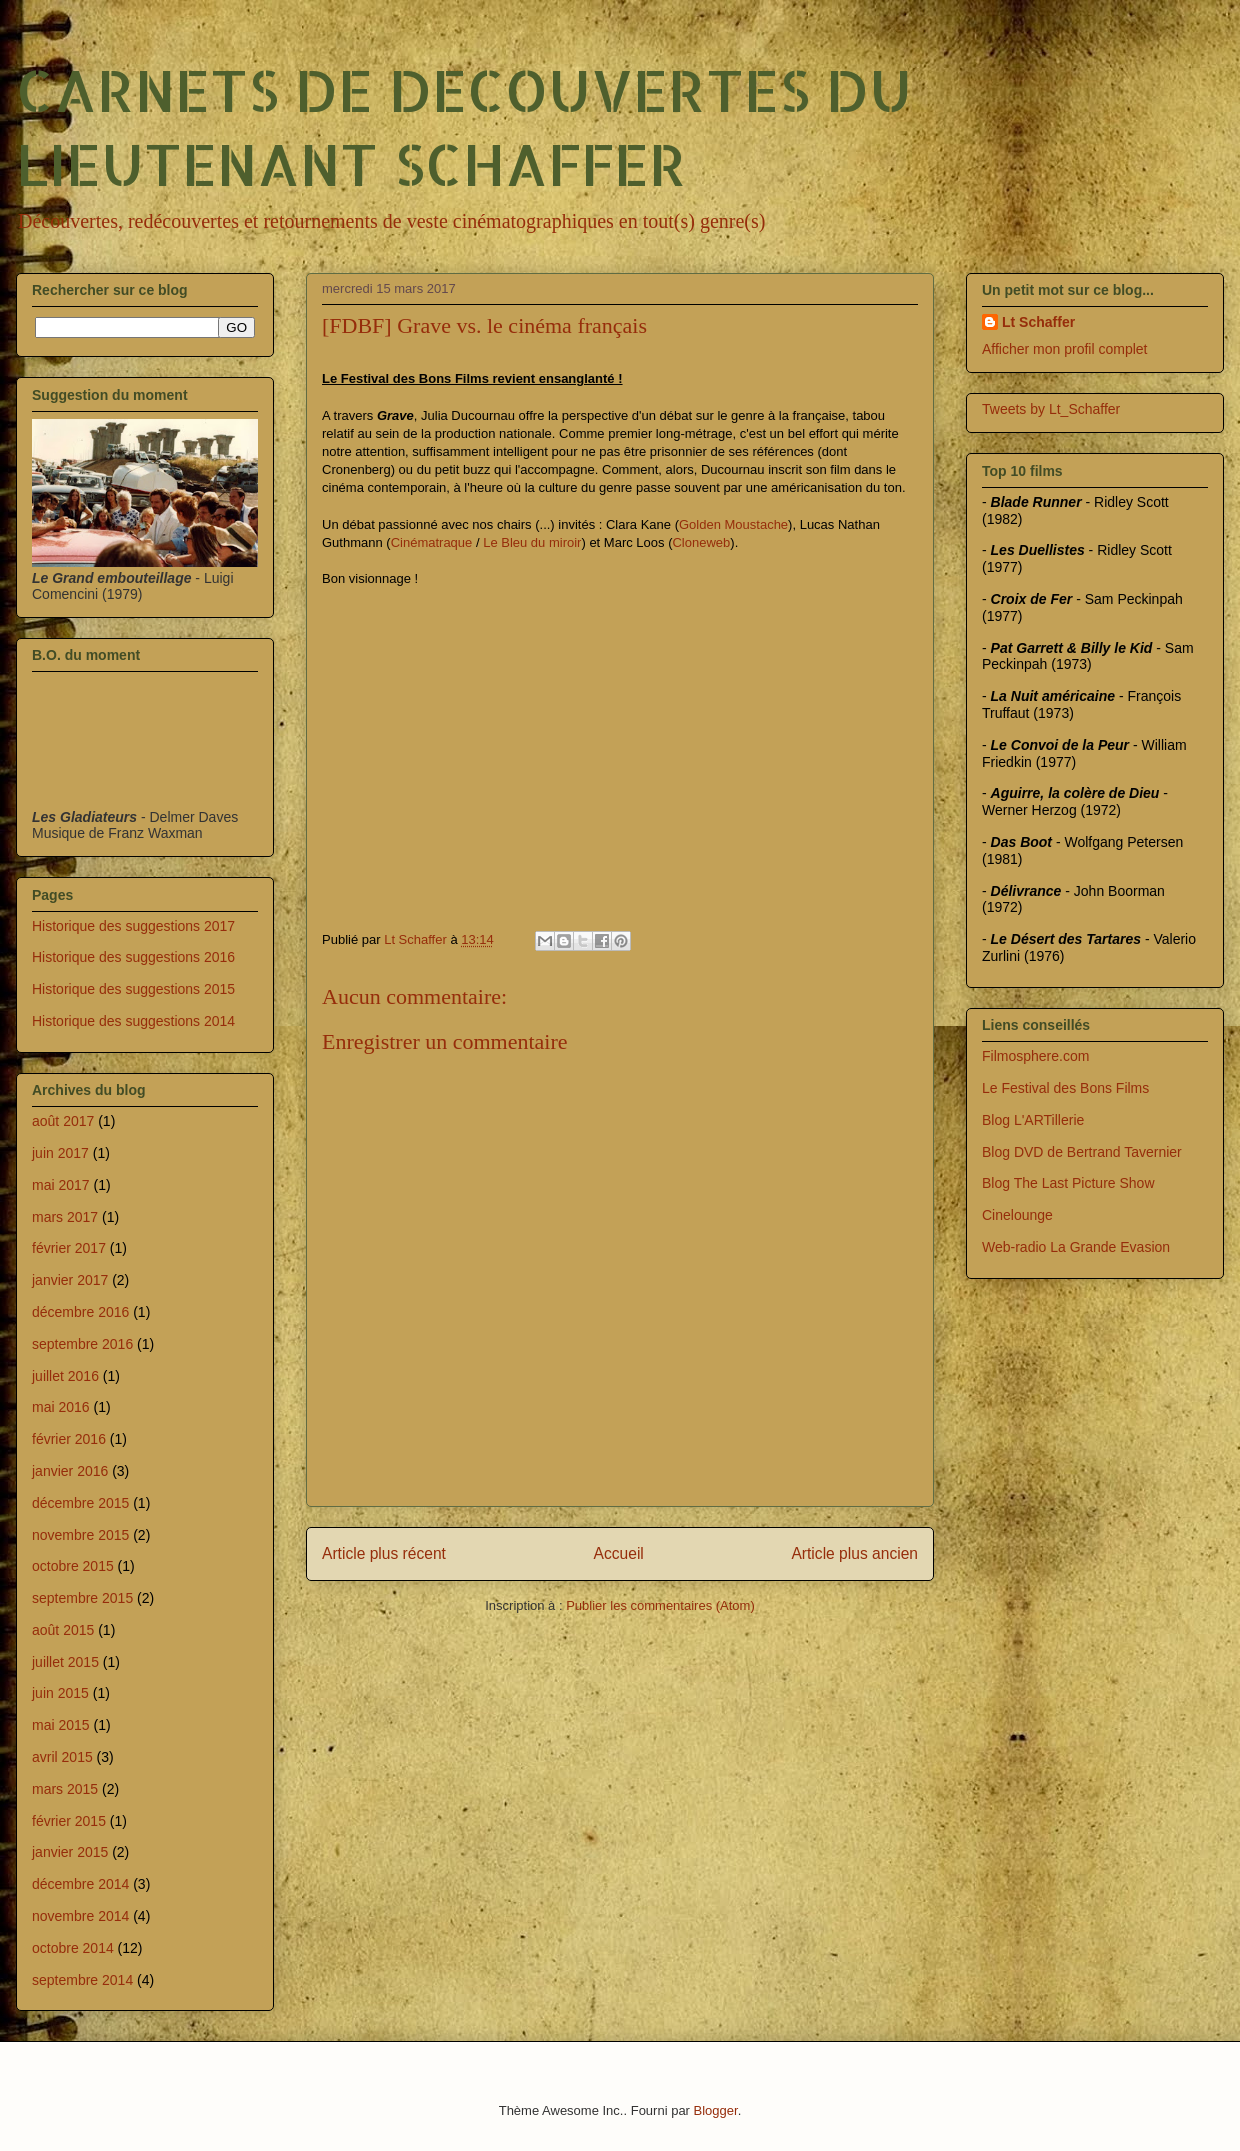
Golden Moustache (733, 524)
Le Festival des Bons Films (1065, 1088)
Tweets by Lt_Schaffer (1051, 409)
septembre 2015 (82, 1598)
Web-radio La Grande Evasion (1076, 1247)
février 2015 (69, 1821)
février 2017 (69, 1248)
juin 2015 (60, 1693)
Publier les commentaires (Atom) (660, 1605)
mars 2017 (65, 1217)
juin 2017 (60, 1153)
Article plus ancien (854, 1553)
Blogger (716, 2110)
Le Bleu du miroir (532, 542)
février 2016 (69, 1439)
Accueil (619, 1553)
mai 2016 (61, 1407)
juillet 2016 (65, 1376)
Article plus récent (384, 1553)
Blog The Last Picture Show (1068, 1183)
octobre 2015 (73, 1566)
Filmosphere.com (1035, 1056)
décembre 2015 (80, 1503)
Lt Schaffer (1038, 322)
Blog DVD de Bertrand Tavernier (1082, 1152)
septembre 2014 (82, 1980)
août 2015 (63, 1630)
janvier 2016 (70, 1471)
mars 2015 (65, 1789)
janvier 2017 (70, 1280)
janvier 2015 (70, 1852)
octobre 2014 (73, 1948)
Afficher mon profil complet (1064, 349)
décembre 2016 (80, 1312)
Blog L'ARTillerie (1033, 1120)
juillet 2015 (65, 1662)
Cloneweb (701, 542)
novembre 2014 (80, 1916)
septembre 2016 (82, 1344)
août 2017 (63, 1121)
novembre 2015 (80, 1535)
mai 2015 (61, 1725)
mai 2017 (61, 1185)
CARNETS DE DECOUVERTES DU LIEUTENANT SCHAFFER (464, 126)
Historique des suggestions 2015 (133, 989)
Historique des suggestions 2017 (133, 926)
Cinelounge (1017, 1215)
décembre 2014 (80, 1884)
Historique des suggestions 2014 (133, 1021)
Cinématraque (432, 542)
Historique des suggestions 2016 (133, 957)
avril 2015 (62, 1757)
